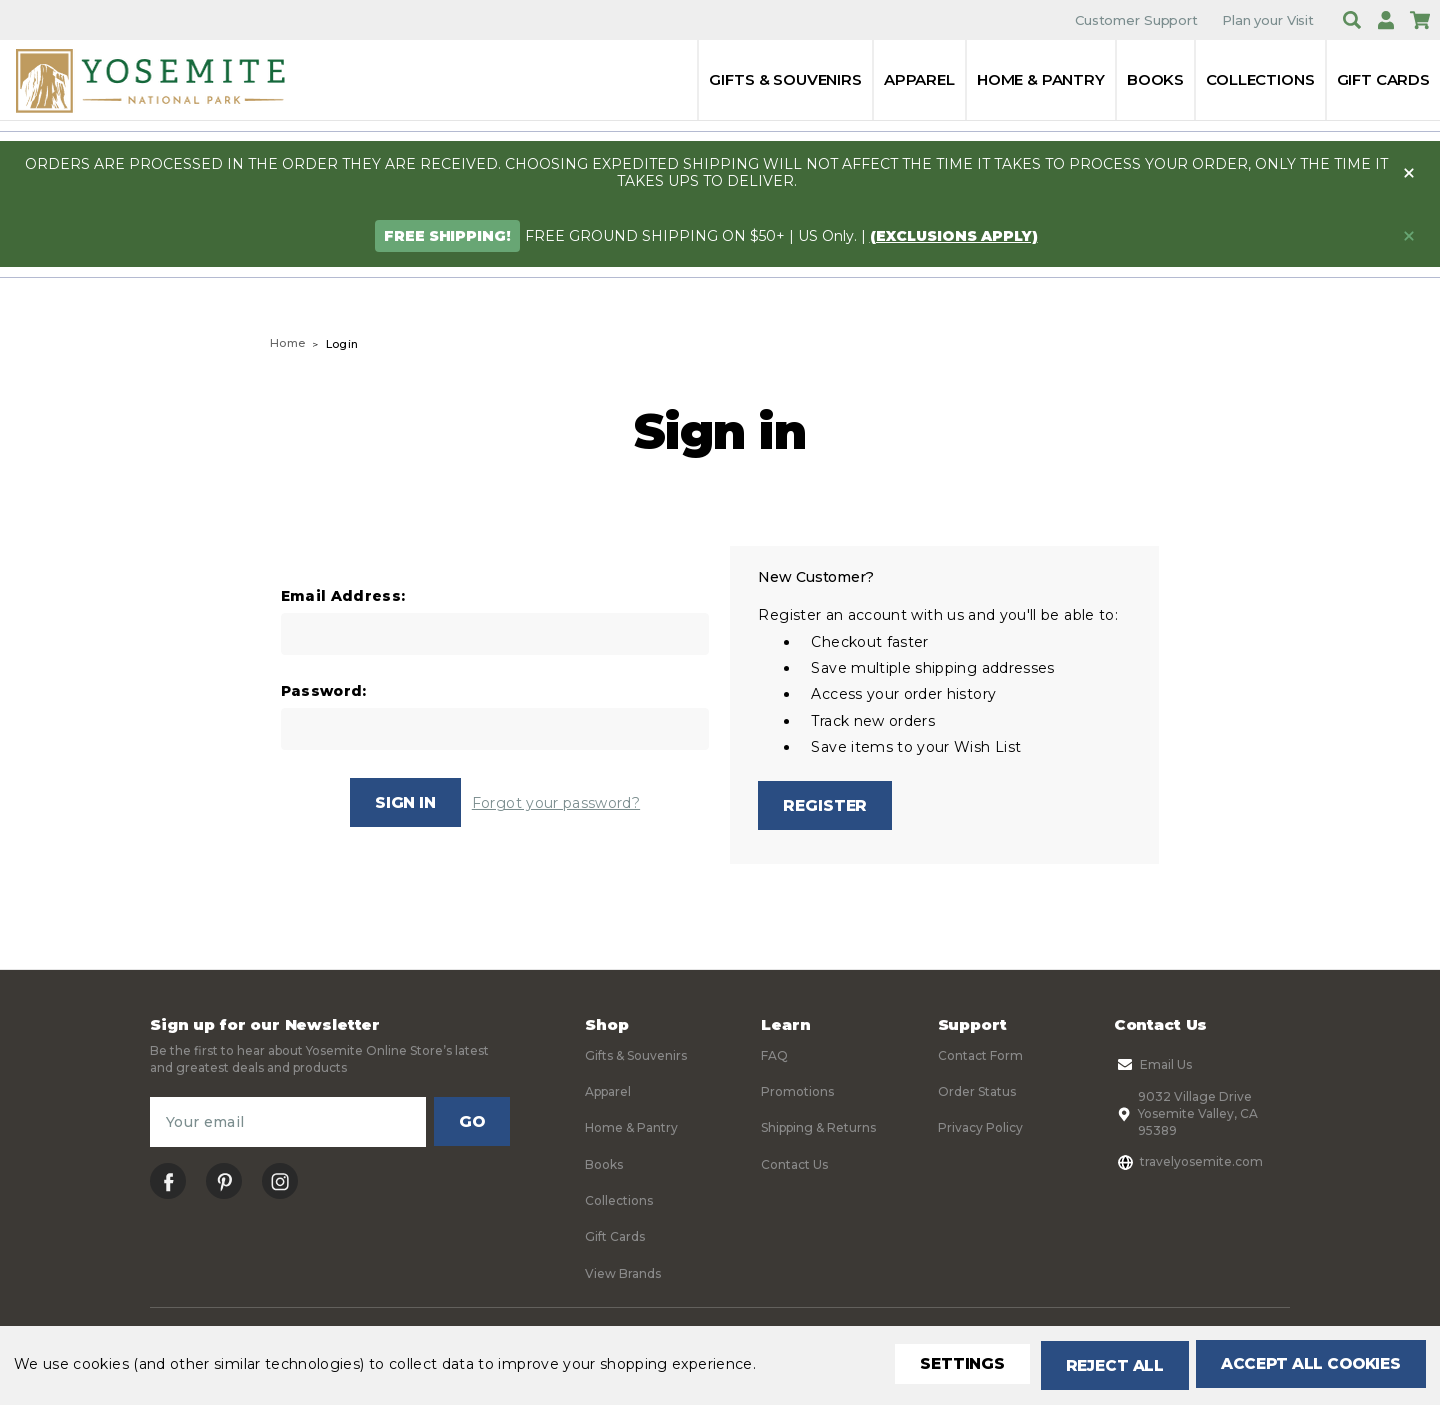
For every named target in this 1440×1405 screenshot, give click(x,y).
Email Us (1153, 1067)
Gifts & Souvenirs (785, 79)
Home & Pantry (1041, 79)
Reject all (1100, 1365)
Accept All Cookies (1306, 1365)
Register (826, 805)
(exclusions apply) (954, 236)
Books (1155, 79)
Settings (944, 1365)
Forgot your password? (557, 803)
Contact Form (980, 1057)
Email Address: (343, 596)
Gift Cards (1384, 79)
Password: (324, 691)
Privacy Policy (980, 1130)
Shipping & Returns (818, 1130)
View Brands (623, 1275)
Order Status (977, 1094)
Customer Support (1136, 20)
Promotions (797, 1094)
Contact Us (794, 1166)
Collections (1260, 79)
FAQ (774, 1057)
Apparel (919, 79)
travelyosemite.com (1188, 1164)
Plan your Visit (1268, 20)
